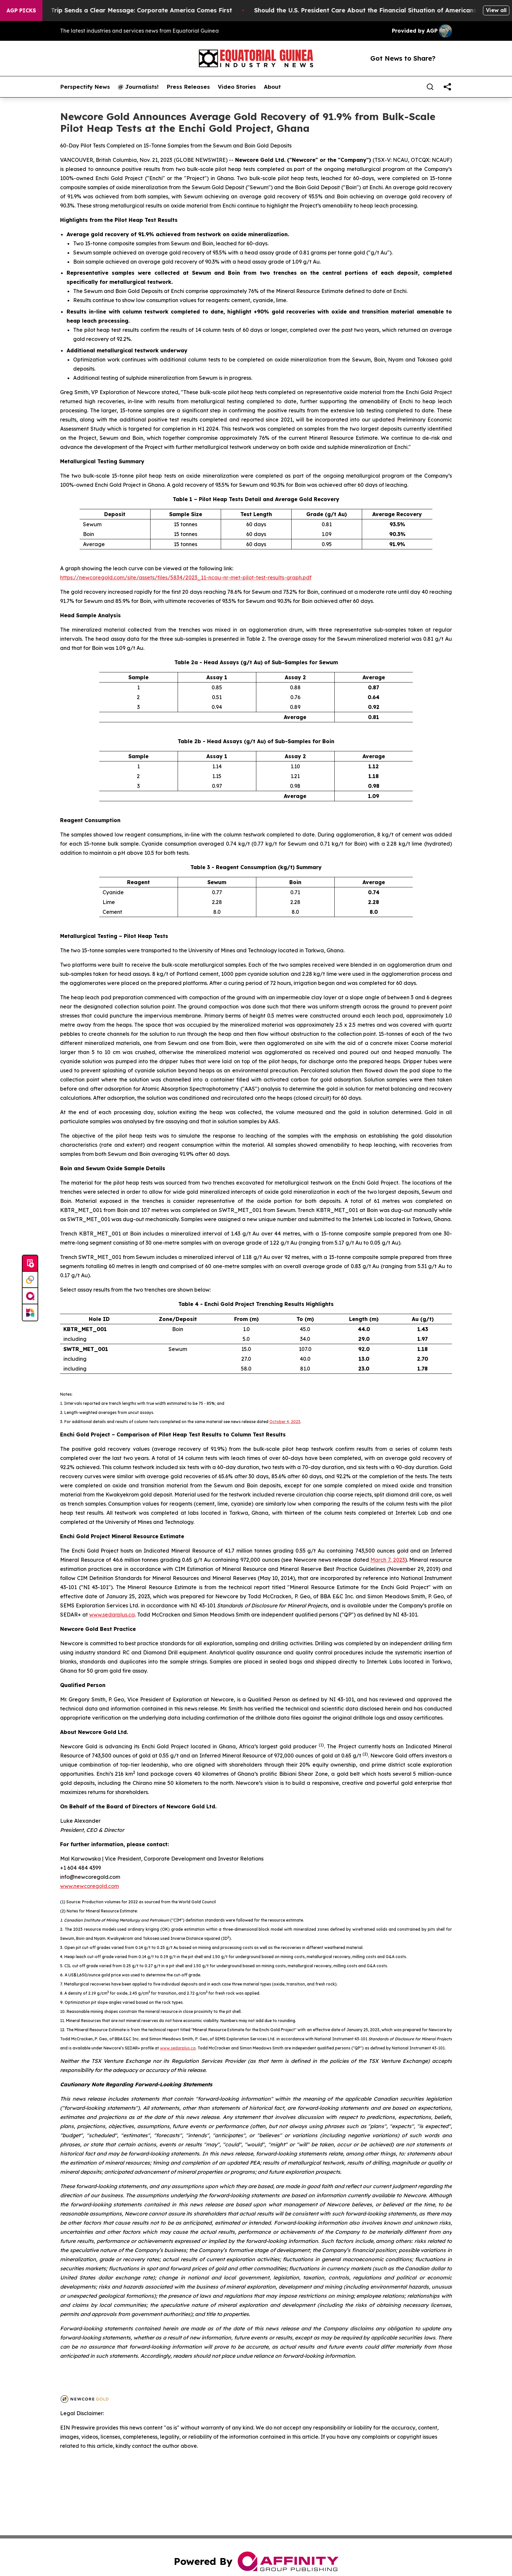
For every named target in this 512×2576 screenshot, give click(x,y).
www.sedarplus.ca (112, 1614)
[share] (447, 86)
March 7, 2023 (387, 1559)
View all (496, 10)
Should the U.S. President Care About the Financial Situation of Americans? (377, 10)
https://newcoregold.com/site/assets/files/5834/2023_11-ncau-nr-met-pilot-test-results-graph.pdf (186, 577)
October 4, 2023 (284, 1421)
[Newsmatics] (30, 1312)
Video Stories (237, 87)
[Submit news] (30, 1263)
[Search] (430, 86)
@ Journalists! (138, 87)
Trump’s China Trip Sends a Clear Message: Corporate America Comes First (129, 10)
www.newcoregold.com (89, 1886)
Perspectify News (85, 87)
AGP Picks (21, 10)
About (272, 87)
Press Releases (188, 87)
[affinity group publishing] (30, 1296)
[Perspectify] (30, 1280)
